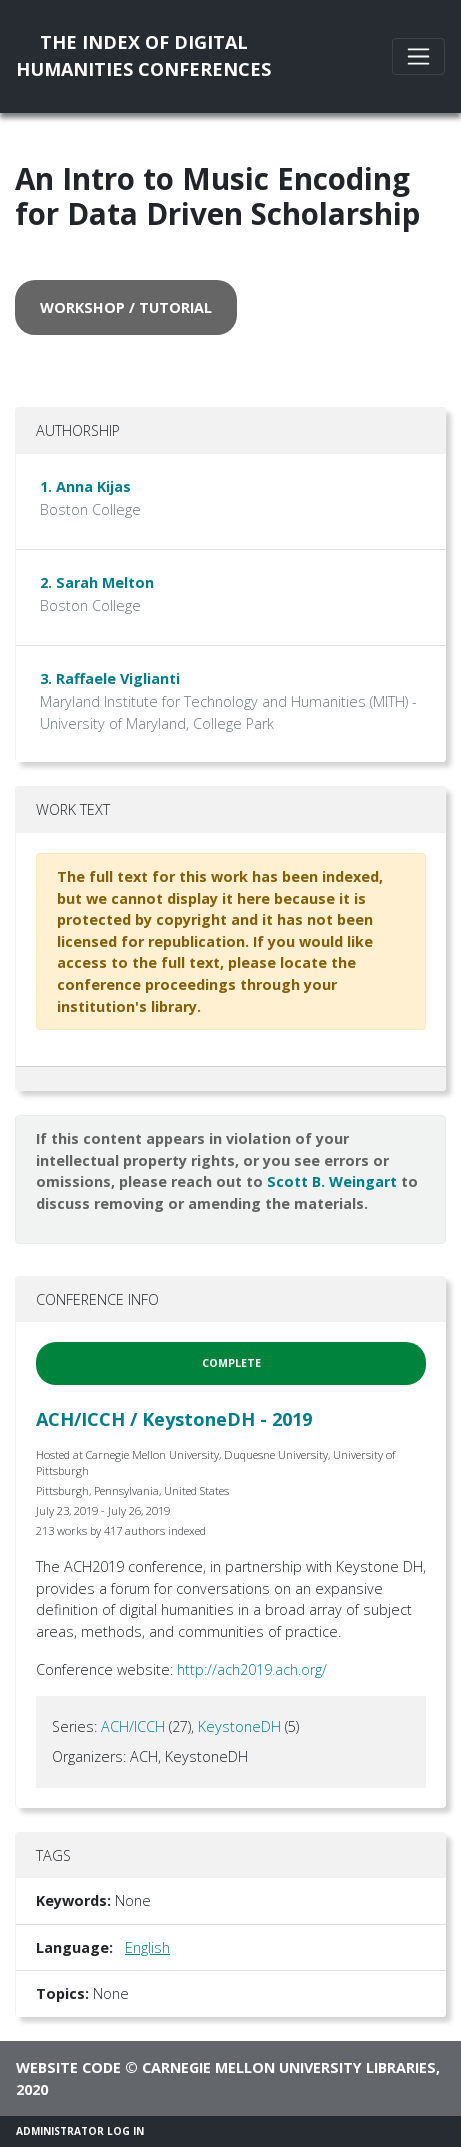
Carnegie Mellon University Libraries (289, 2067)
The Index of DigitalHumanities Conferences (143, 55)
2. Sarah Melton (97, 582)
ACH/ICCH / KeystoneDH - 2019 (174, 1419)
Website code (68, 2067)
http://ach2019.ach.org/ (252, 1669)
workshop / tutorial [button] (126, 307)
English (147, 1947)
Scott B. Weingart (332, 1181)
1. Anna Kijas (85, 486)
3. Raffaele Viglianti (110, 678)
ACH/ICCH (133, 1726)
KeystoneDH (239, 1726)
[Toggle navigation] (418, 56)
